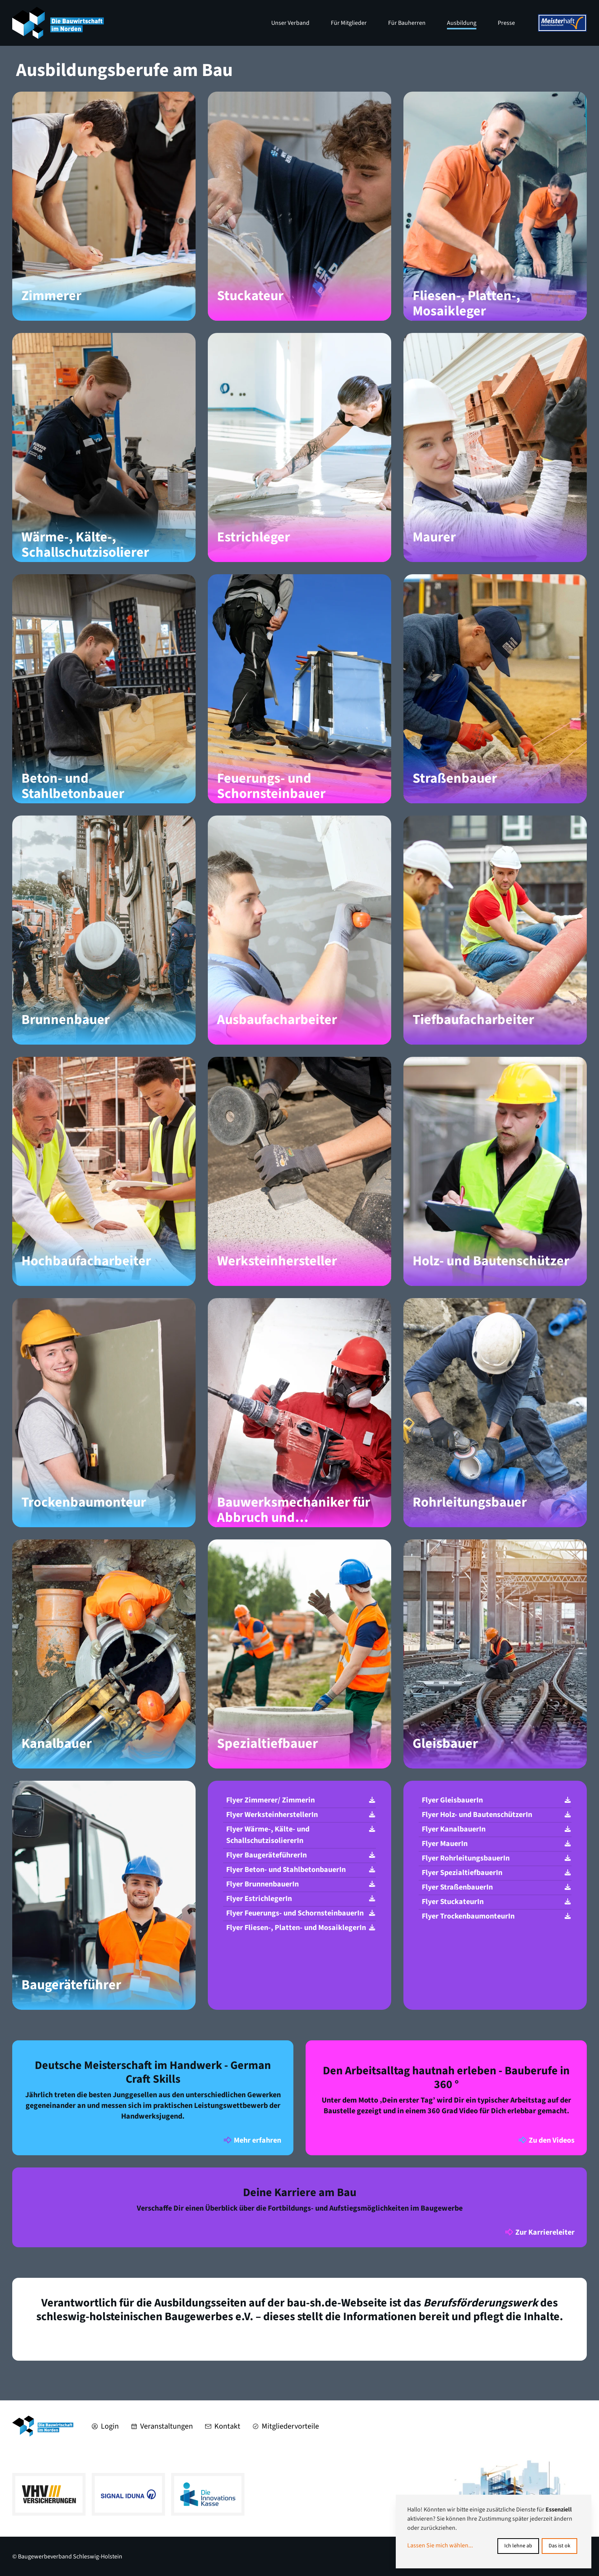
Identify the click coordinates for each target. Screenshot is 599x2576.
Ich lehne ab (518, 2546)
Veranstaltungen (162, 2426)
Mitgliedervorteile (286, 2426)
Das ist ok (559, 2546)
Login (105, 2426)
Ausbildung (461, 23)
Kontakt (222, 2426)
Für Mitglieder (349, 23)
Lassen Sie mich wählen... (440, 2545)
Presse (506, 23)
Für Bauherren (407, 23)
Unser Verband (290, 23)
